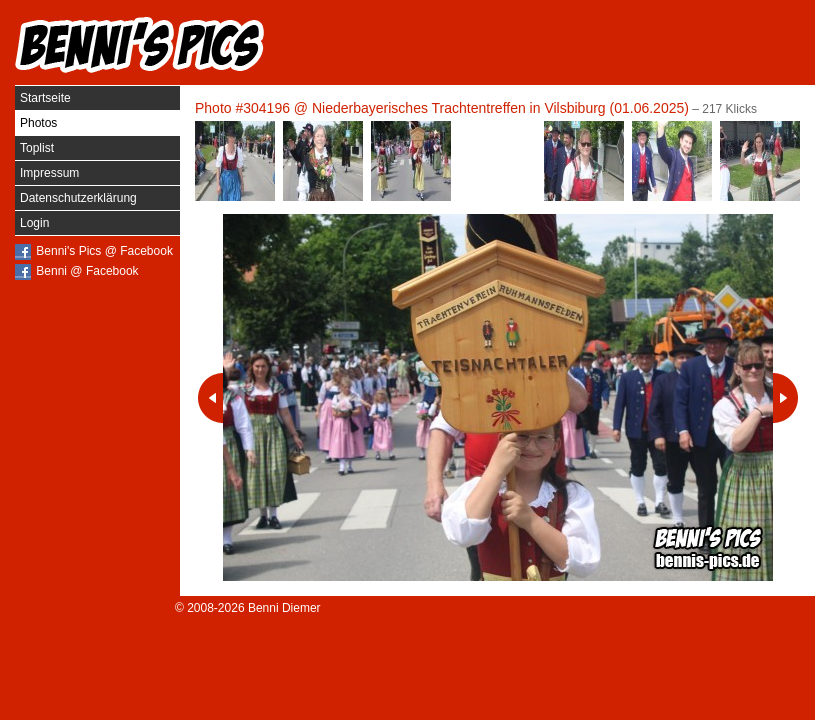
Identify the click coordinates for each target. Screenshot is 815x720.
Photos (38, 123)
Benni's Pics (140, 45)
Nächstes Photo (785, 398)
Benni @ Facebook (87, 271)
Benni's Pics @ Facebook (104, 251)
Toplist (37, 148)
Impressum (49, 173)
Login (34, 223)
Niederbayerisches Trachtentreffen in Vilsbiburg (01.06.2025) (500, 108)
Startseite (45, 98)
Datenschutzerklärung (78, 198)
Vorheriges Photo (210, 398)
